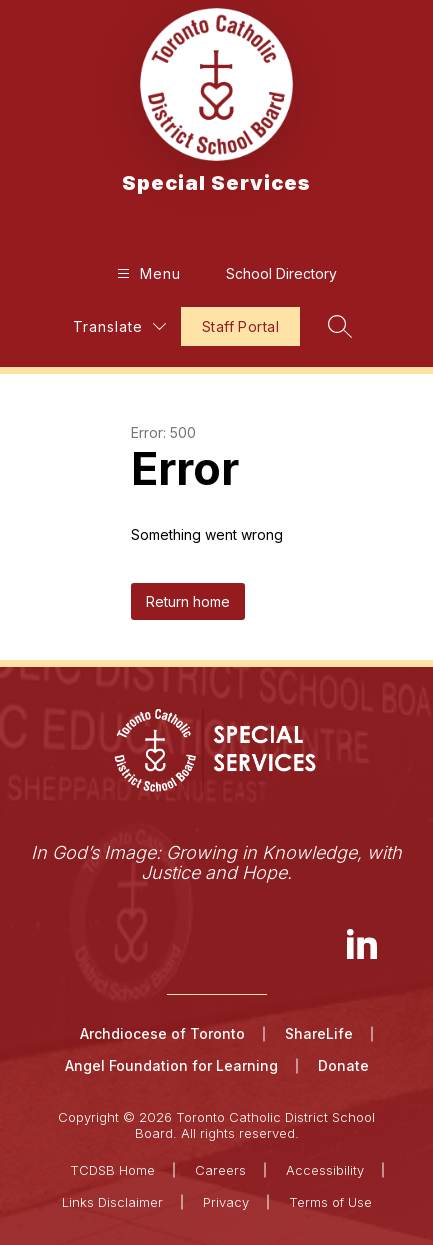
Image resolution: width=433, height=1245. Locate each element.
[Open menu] (146, 273)
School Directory (281, 273)
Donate (343, 1065)
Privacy (226, 1202)
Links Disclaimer (112, 1202)
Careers (220, 1170)
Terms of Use (330, 1202)
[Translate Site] (119, 326)
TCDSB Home (112, 1170)
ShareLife (319, 1033)
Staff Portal (240, 326)
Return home (188, 601)
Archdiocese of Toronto (162, 1033)
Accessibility (325, 1170)
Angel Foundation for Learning (171, 1065)
